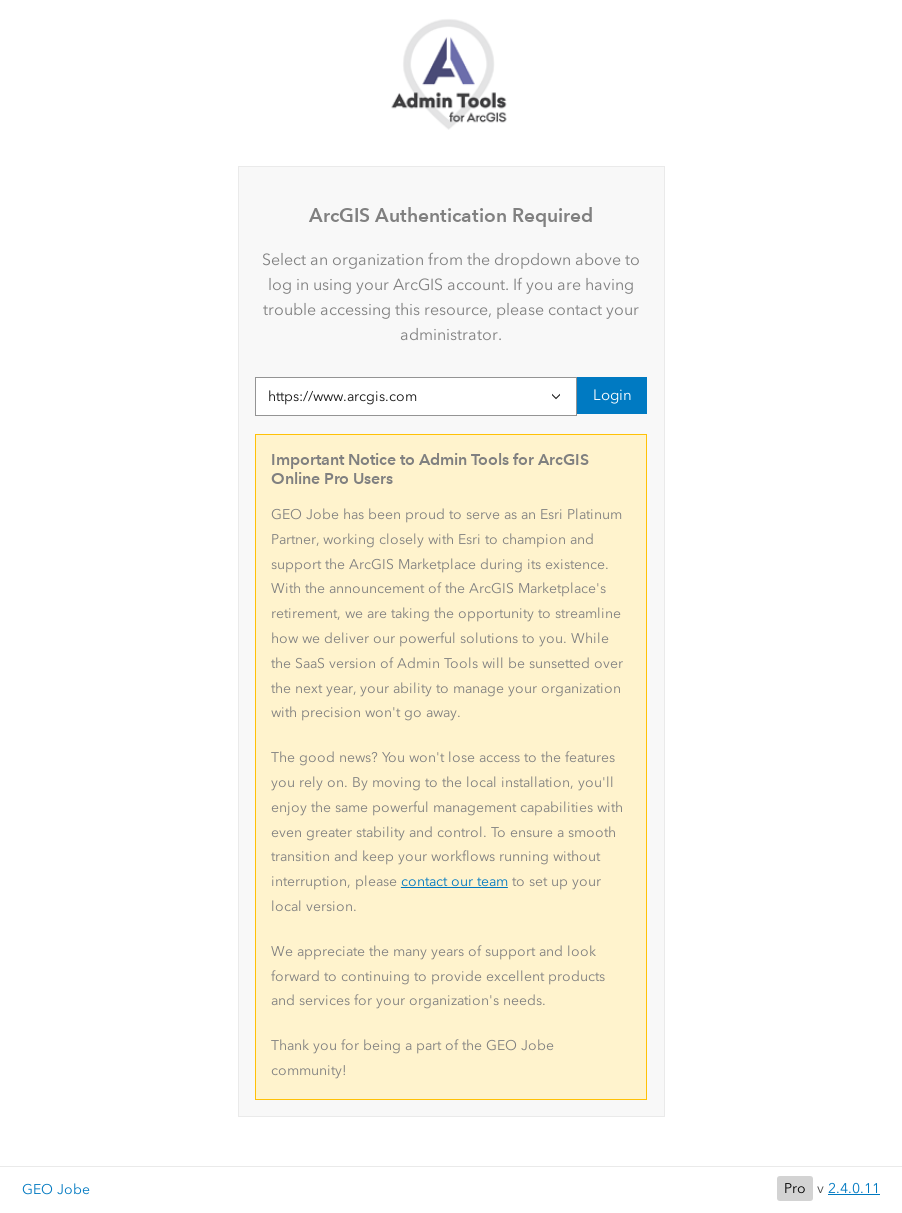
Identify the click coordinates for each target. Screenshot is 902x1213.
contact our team (454, 881)
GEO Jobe (56, 1189)
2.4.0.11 (854, 1188)
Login (612, 395)
